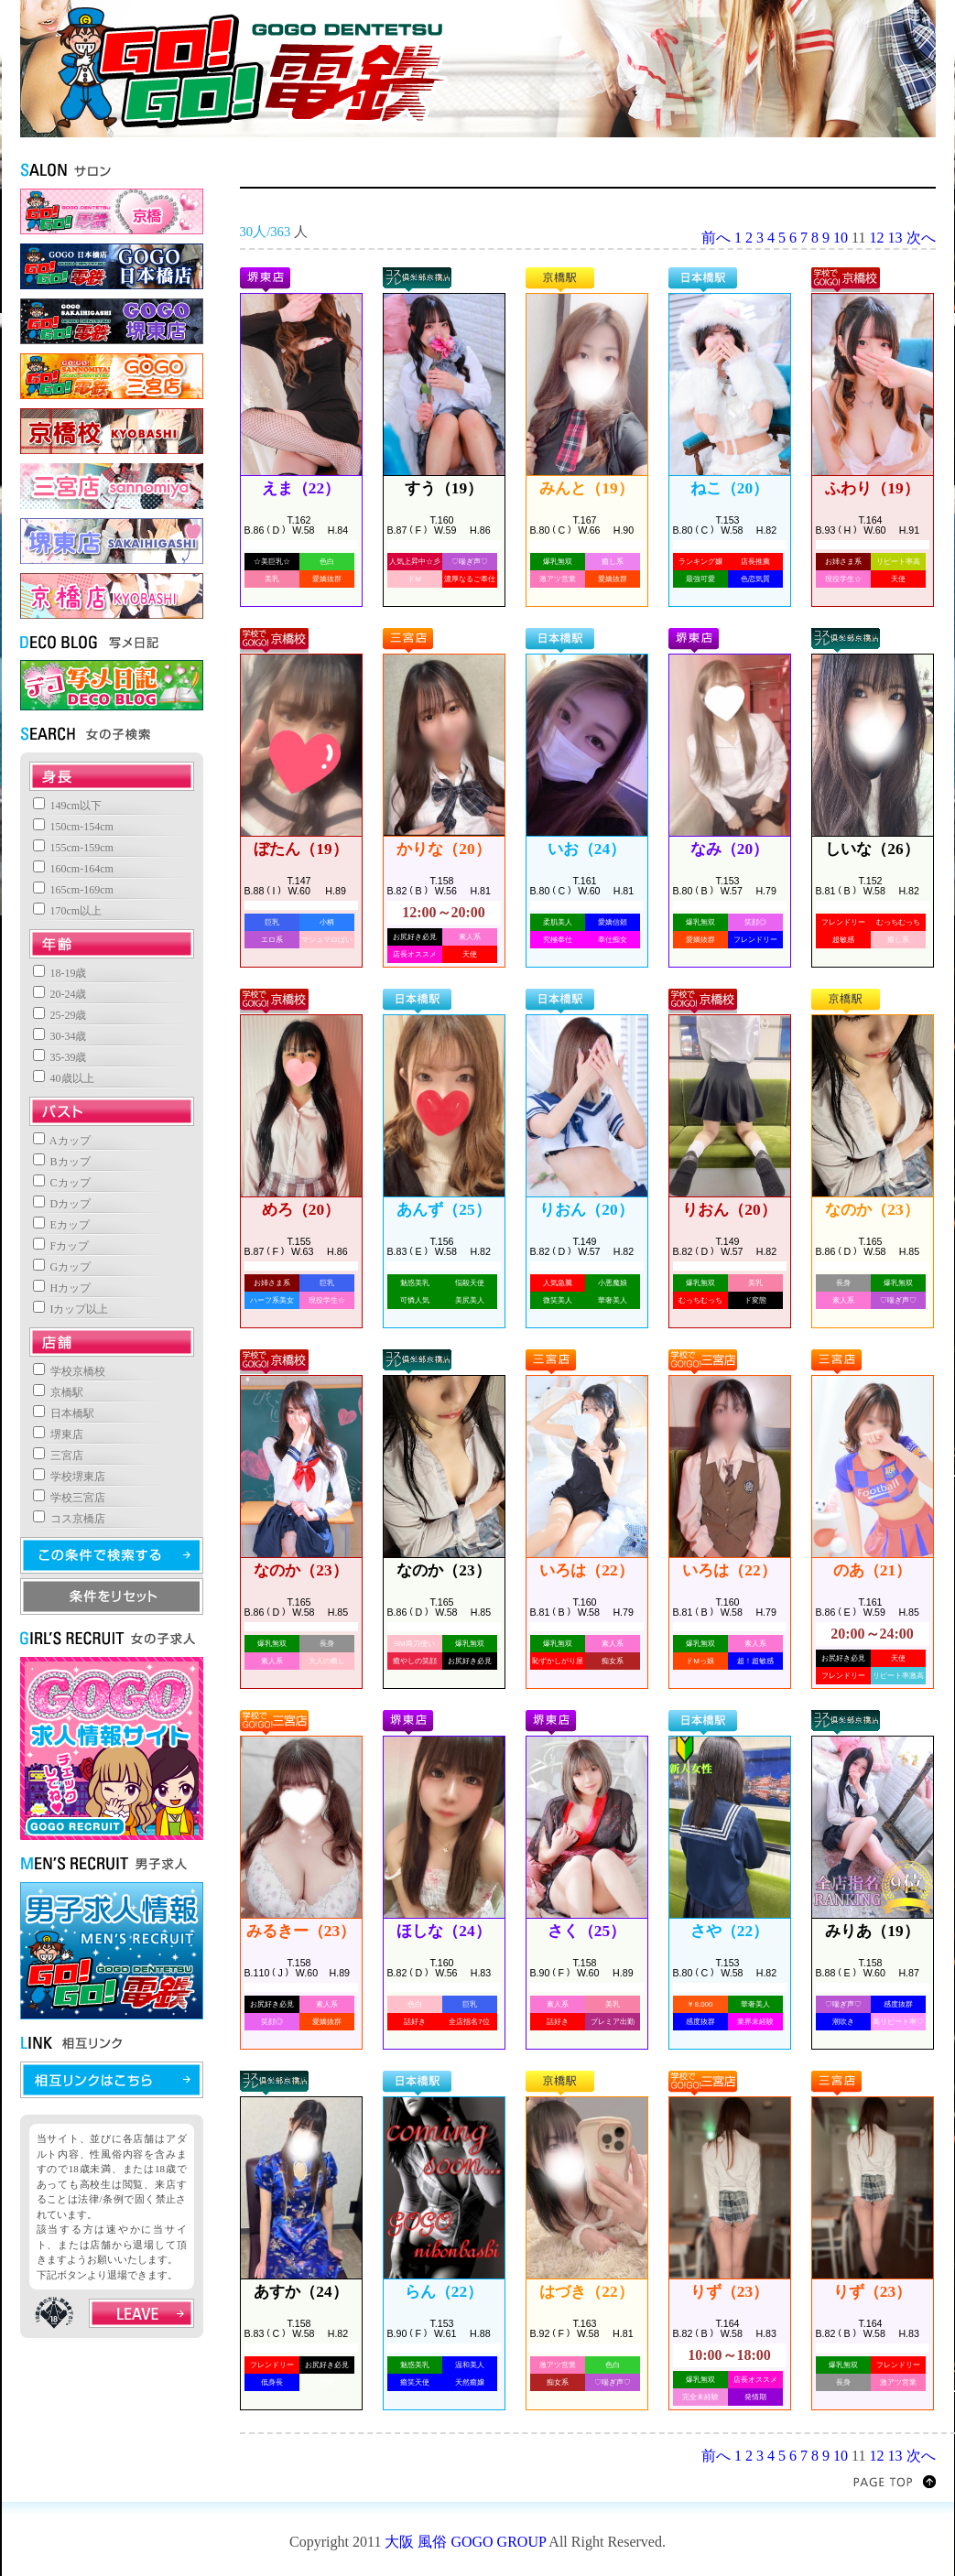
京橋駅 (58, 1392)
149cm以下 (68, 805)
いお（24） (586, 849)
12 (877, 237)
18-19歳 (60, 973)
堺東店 (58, 1434)
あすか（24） (300, 2291)
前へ (716, 237)
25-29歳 (60, 1015)
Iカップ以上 (71, 1309)
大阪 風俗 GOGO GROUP (465, 2541)
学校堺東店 (69, 1476)
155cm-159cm (73, 847)
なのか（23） (871, 1209)
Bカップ (62, 1161)
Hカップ (62, 1288)
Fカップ (61, 1245)
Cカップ (62, 1182)
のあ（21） (872, 1570)
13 (895, 237)
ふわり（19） (871, 488)
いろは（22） (586, 1570)
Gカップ (62, 1267)
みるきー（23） (300, 1931)
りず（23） (729, 2291)
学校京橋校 (69, 1371)
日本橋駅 (63, 1413)
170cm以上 (68, 910)
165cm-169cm (73, 889)
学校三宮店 (69, 1497)
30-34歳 (60, 1036)
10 (840, 237)
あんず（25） (443, 1209)
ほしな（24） (443, 1931)
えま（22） (301, 488)
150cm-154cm (73, 826)
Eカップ (61, 1224)
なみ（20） (729, 849)
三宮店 (58, 1455)
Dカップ (62, 1203)
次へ (921, 237)
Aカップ (62, 1140)
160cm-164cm (73, 868)
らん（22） (444, 2291)
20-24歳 (60, 994)
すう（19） (444, 488)
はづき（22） (586, 2291)
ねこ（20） (729, 488)
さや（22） (729, 1931)
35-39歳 (60, 1057)
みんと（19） (586, 488)
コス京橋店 (69, 1518)
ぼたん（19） (300, 849)
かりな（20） (443, 849)
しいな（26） (871, 849)
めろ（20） (301, 1209)
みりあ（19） (871, 1931)
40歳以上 (63, 1078)
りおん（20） (586, 1209)
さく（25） (586, 1931)
